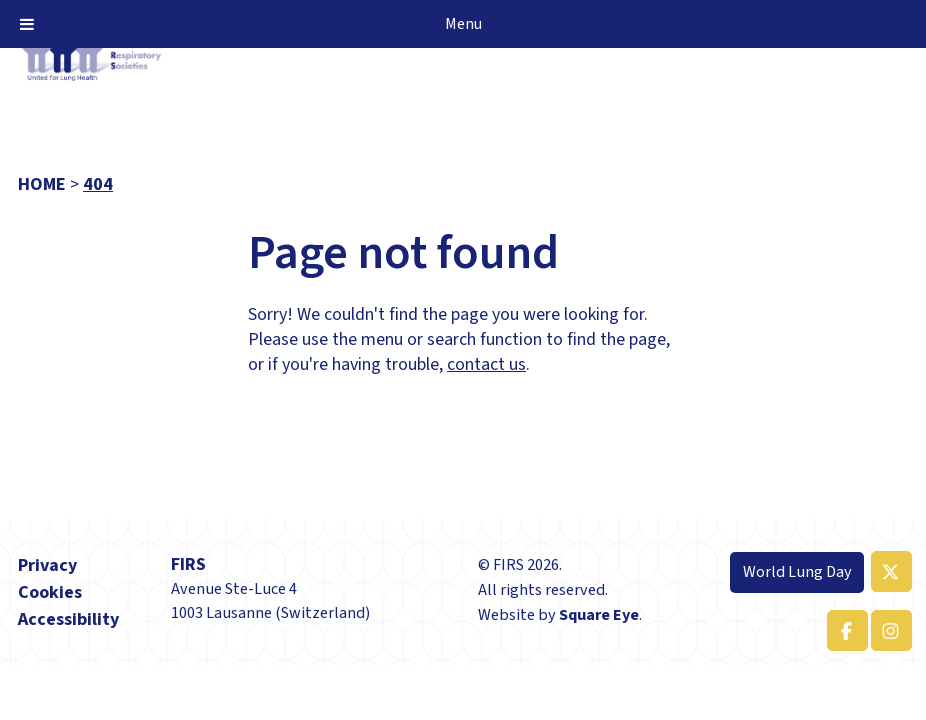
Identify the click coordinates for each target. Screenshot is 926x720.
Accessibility (68, 619)
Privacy (47, 565)
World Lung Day (797, 571)
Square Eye (599, 614)
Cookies (50, 592)
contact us (486, 364)
